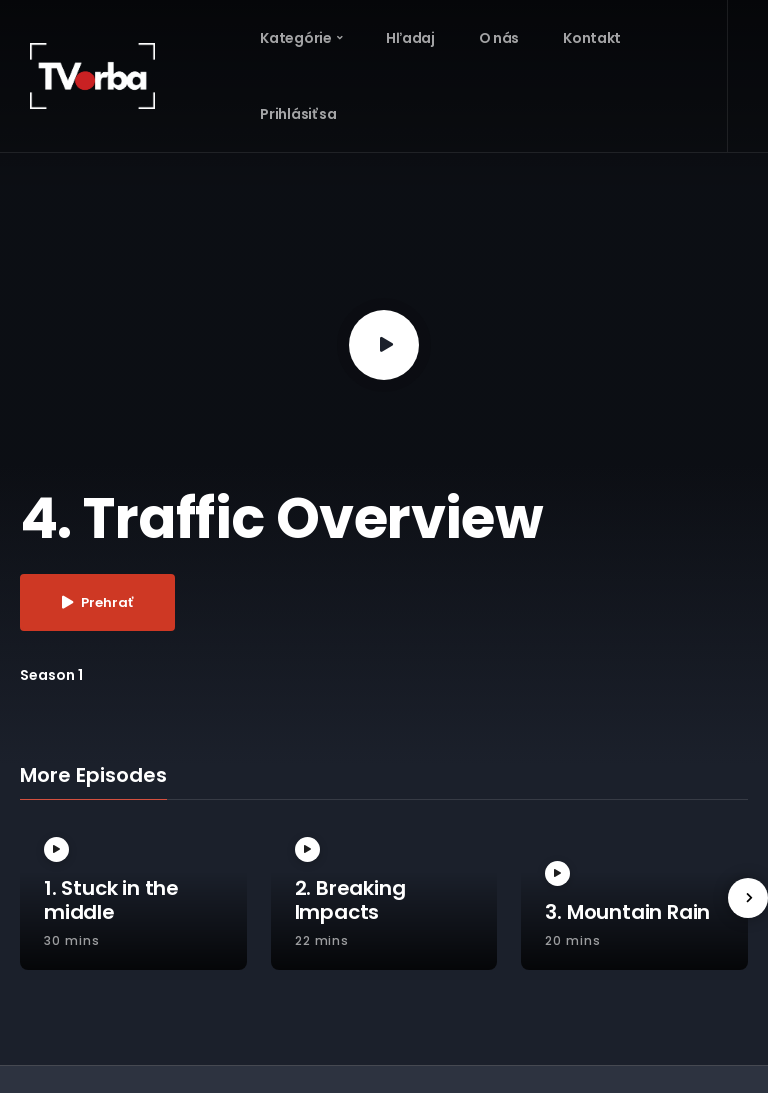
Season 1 (51, 675)
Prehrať (97, 602)
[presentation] (748, 898)
